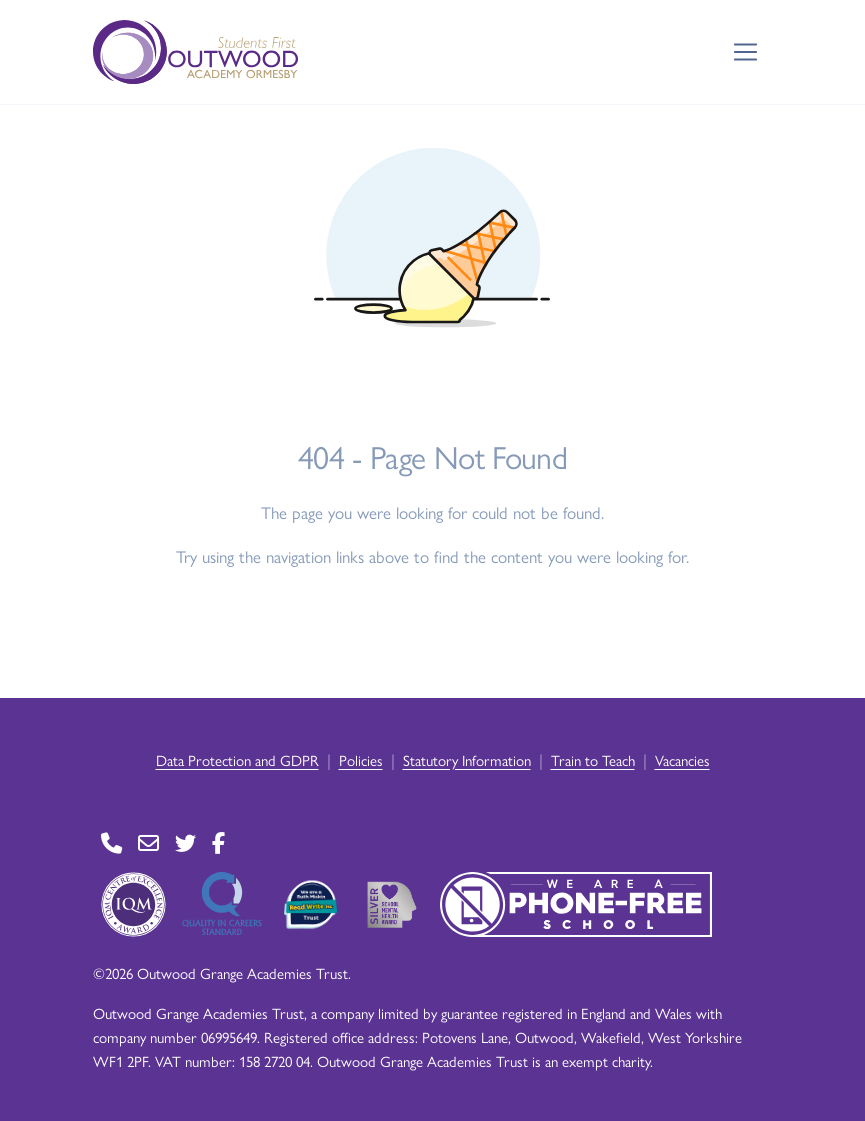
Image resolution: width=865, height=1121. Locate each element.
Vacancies (682, 759)
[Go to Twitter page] (185, 842)
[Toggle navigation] (745, 52)
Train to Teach (593, 759)
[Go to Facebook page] (218, 842)
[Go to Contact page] (111, 842)
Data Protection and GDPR (237, 759)
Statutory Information (467, 759)
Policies (361, 759)
